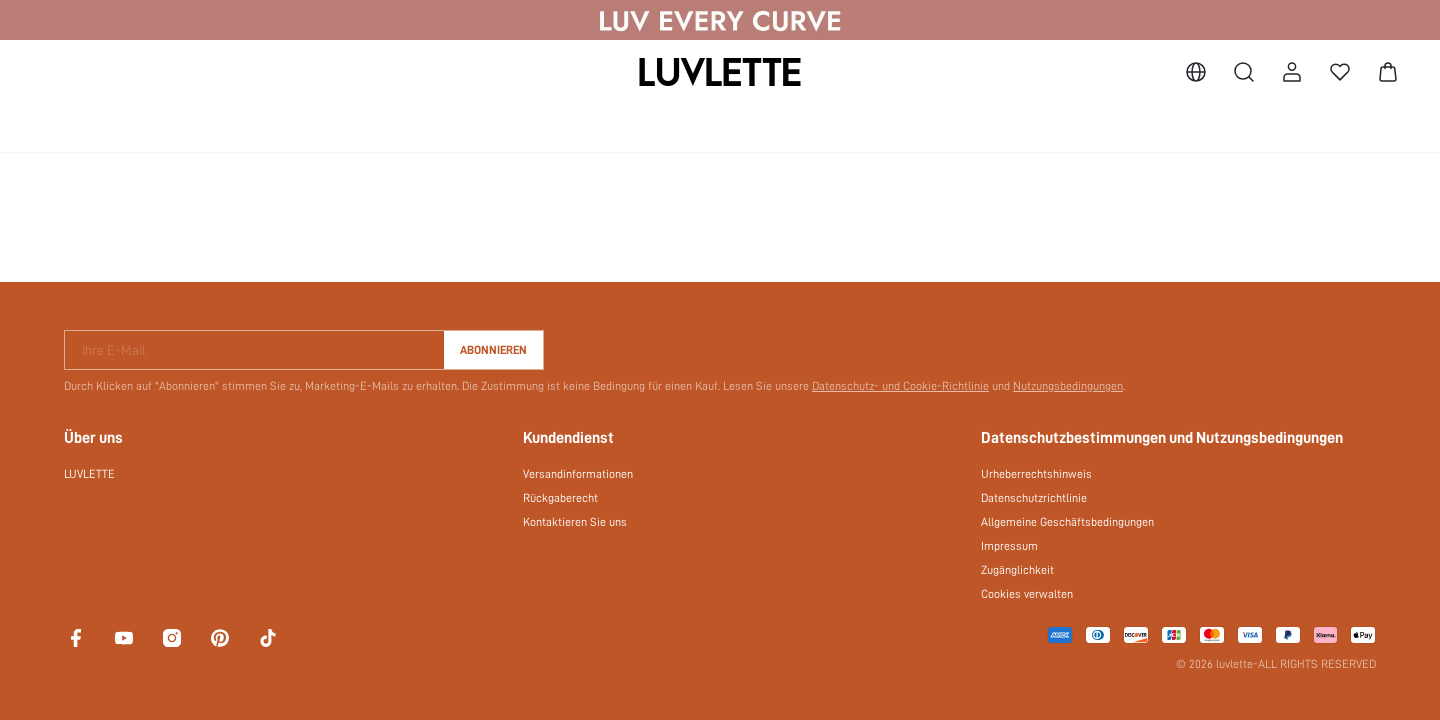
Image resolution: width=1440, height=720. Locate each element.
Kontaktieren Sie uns (575, 522)
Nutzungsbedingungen (1068, 386)
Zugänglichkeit (1017, 570)
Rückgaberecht (560, 498)
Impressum (1009, 546)
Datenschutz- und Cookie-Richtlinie (900, 386)
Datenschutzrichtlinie (1034, 498)
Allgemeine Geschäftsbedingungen (1067, 522)
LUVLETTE (89, 474)
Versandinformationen (578, 474)
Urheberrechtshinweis (1036, 474)
